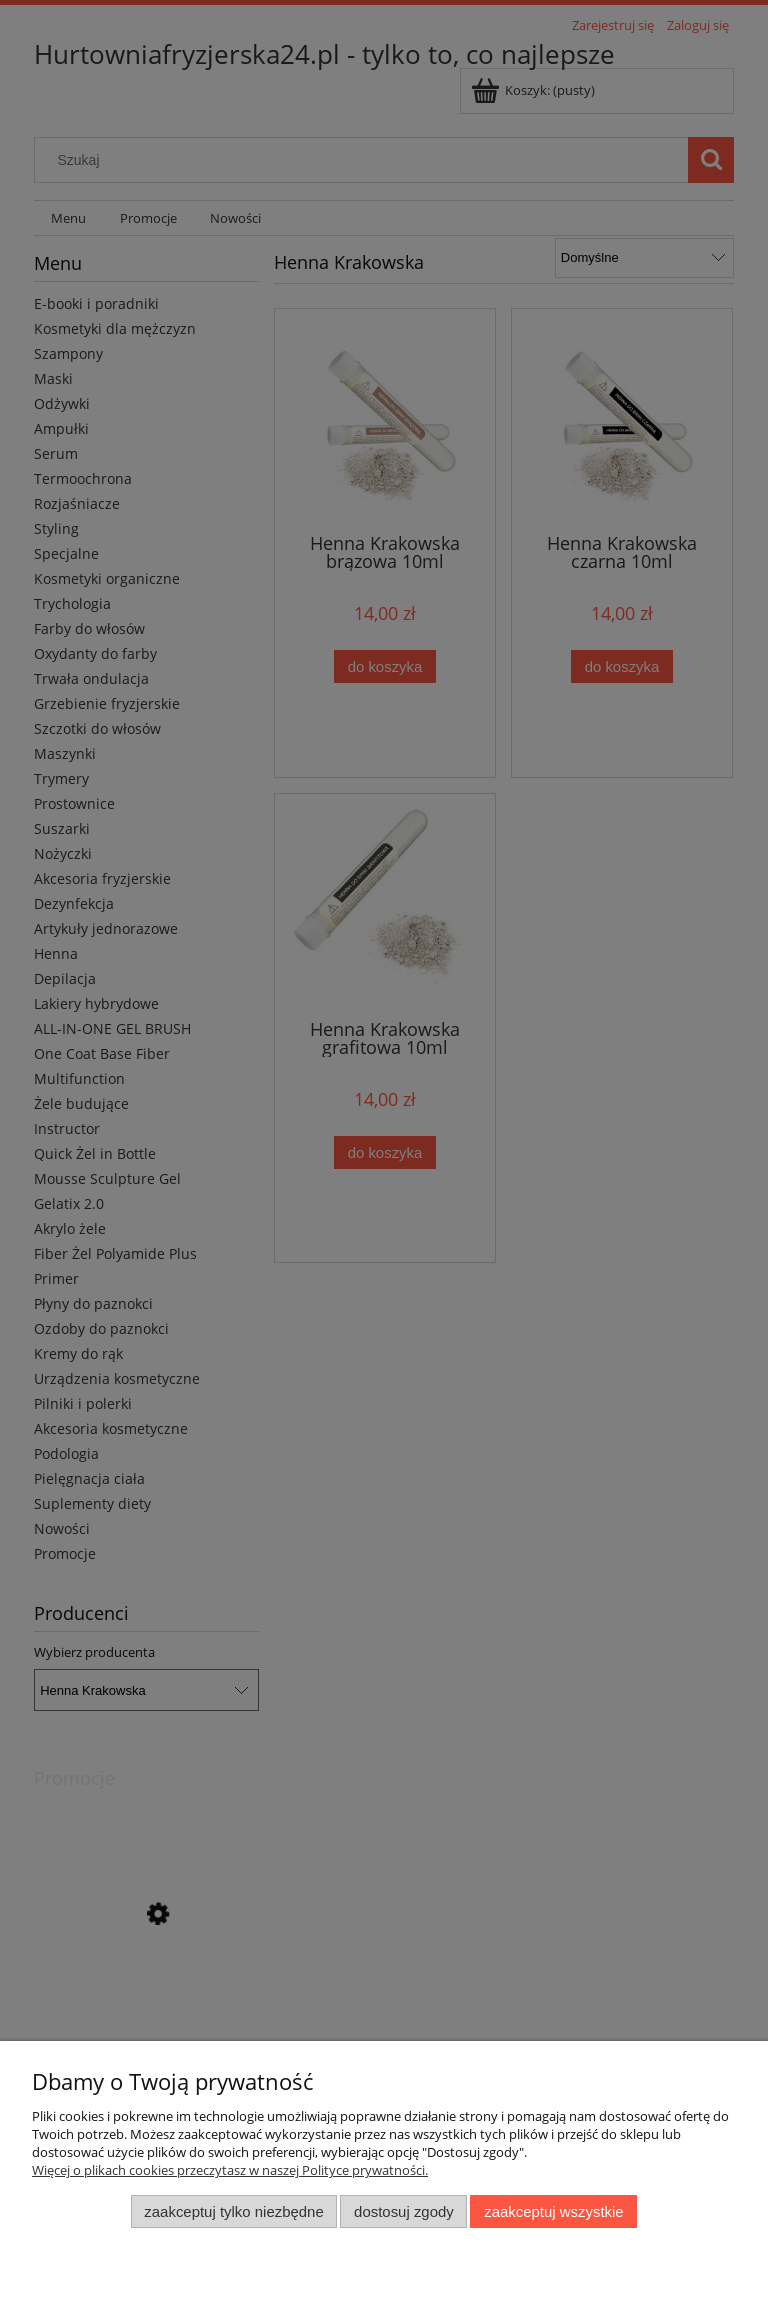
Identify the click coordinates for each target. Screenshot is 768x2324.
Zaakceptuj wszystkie (553, 2211)
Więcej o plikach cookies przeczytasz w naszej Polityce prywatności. (230, 2170)
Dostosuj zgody (404, 2211)
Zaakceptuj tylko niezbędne (233, 2211)
